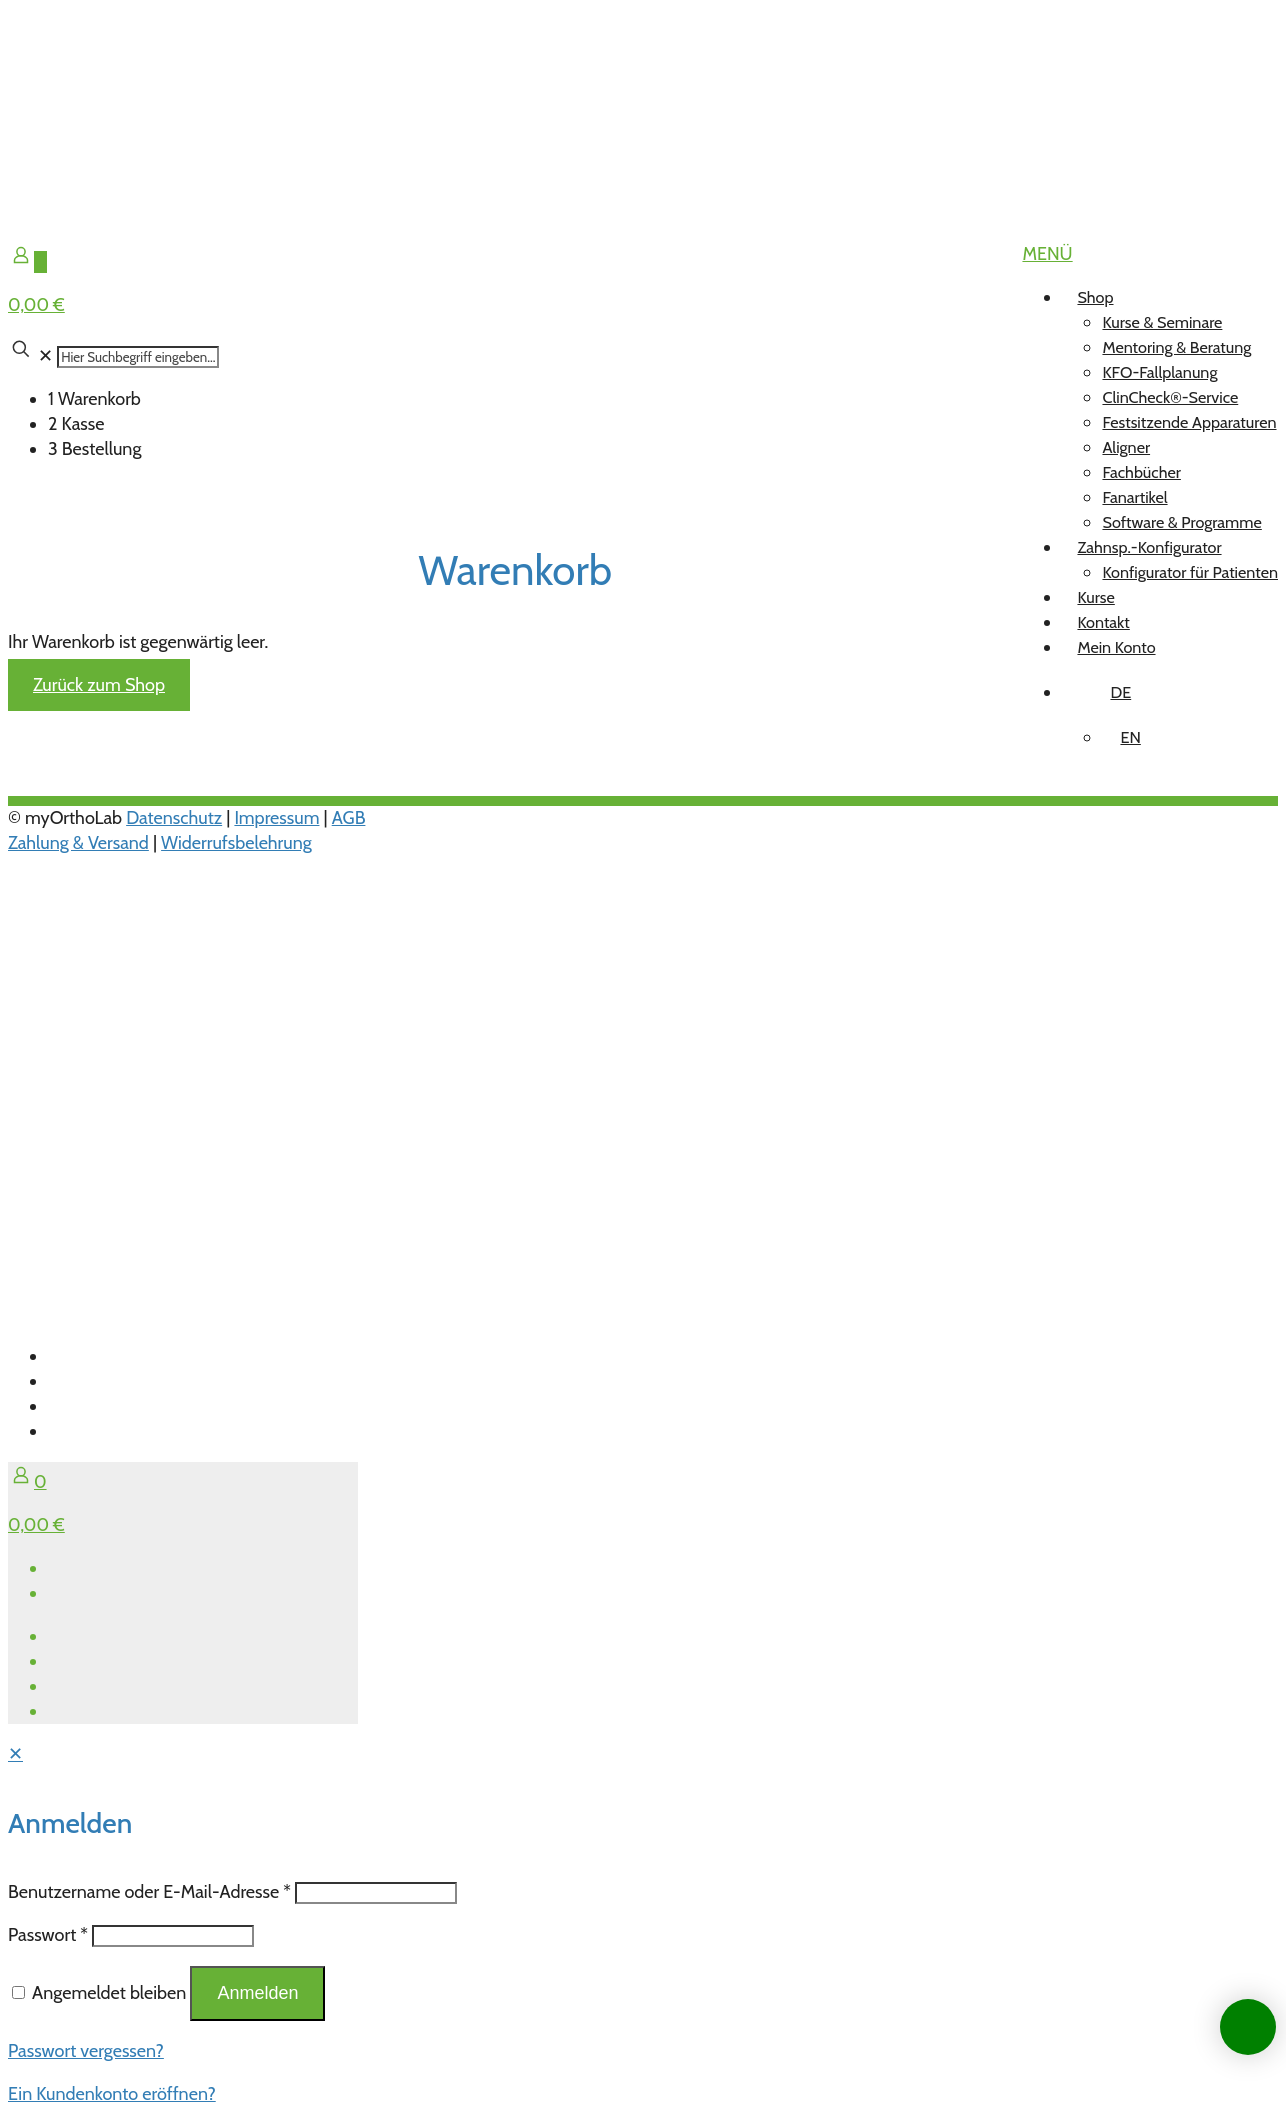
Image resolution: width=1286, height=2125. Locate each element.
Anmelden (257, 1993)
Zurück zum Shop (99, 685)
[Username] (376, 1893)
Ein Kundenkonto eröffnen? (112, 2094)
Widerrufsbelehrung (236, 843)
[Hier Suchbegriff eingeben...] (138, 357)
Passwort (48, 1935)
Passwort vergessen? (86, 2051)
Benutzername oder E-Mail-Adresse (149, 1892)
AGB (349, 818)
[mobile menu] (1047, 254)
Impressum (276, 818)
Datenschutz (174, 818)
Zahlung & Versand (78, 843)
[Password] (173, 1936)
